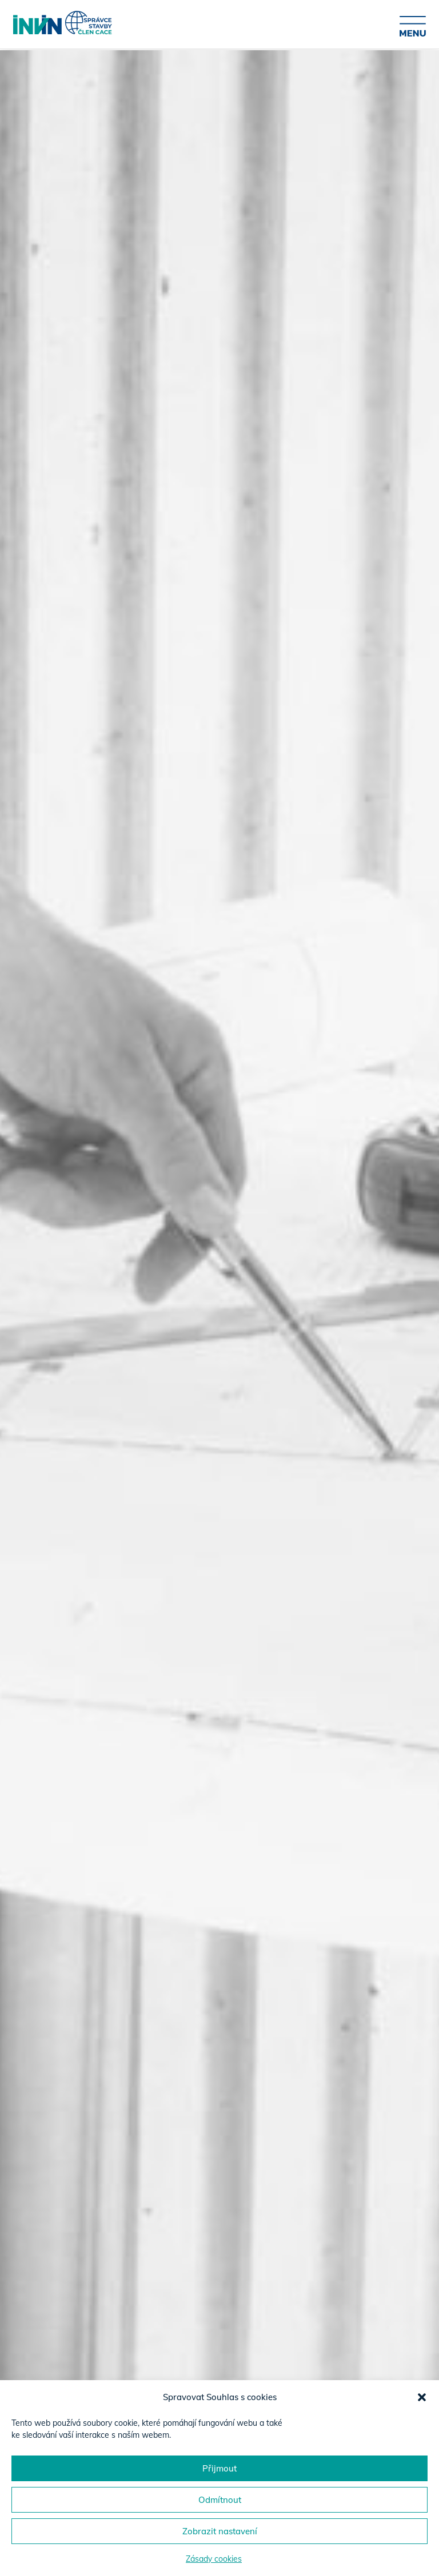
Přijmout (219, 2468)
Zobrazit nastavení (219, 2531)
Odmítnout (219, 2499)
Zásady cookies (214, 2559)
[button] (422, 2397)
